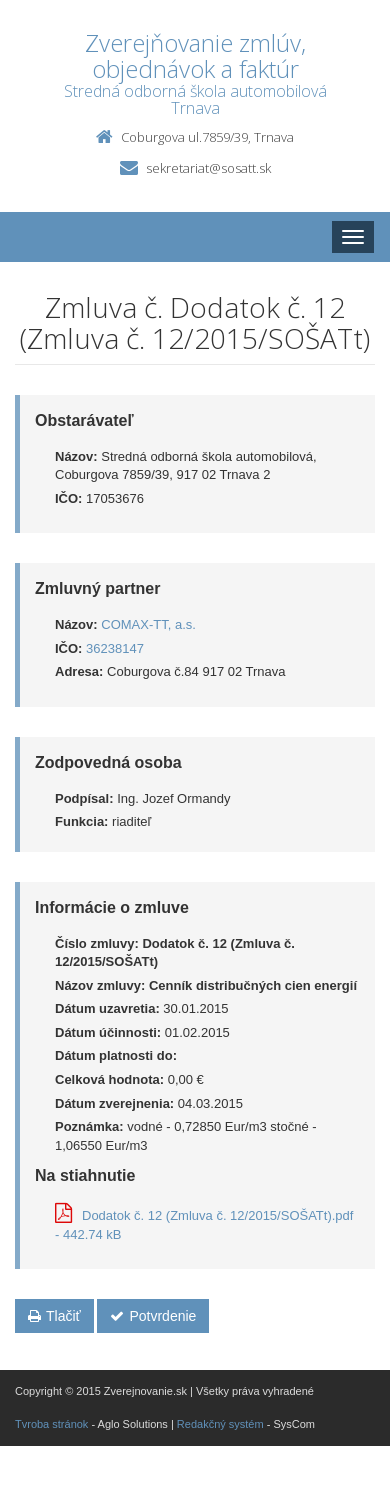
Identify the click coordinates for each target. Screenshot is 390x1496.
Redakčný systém (220, 1424)
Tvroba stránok (51, 1424)
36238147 (115, 648)
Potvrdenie (153, 1316)
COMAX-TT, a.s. (148, 624)
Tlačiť (54, 1316)
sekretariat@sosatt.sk (208, 168)
